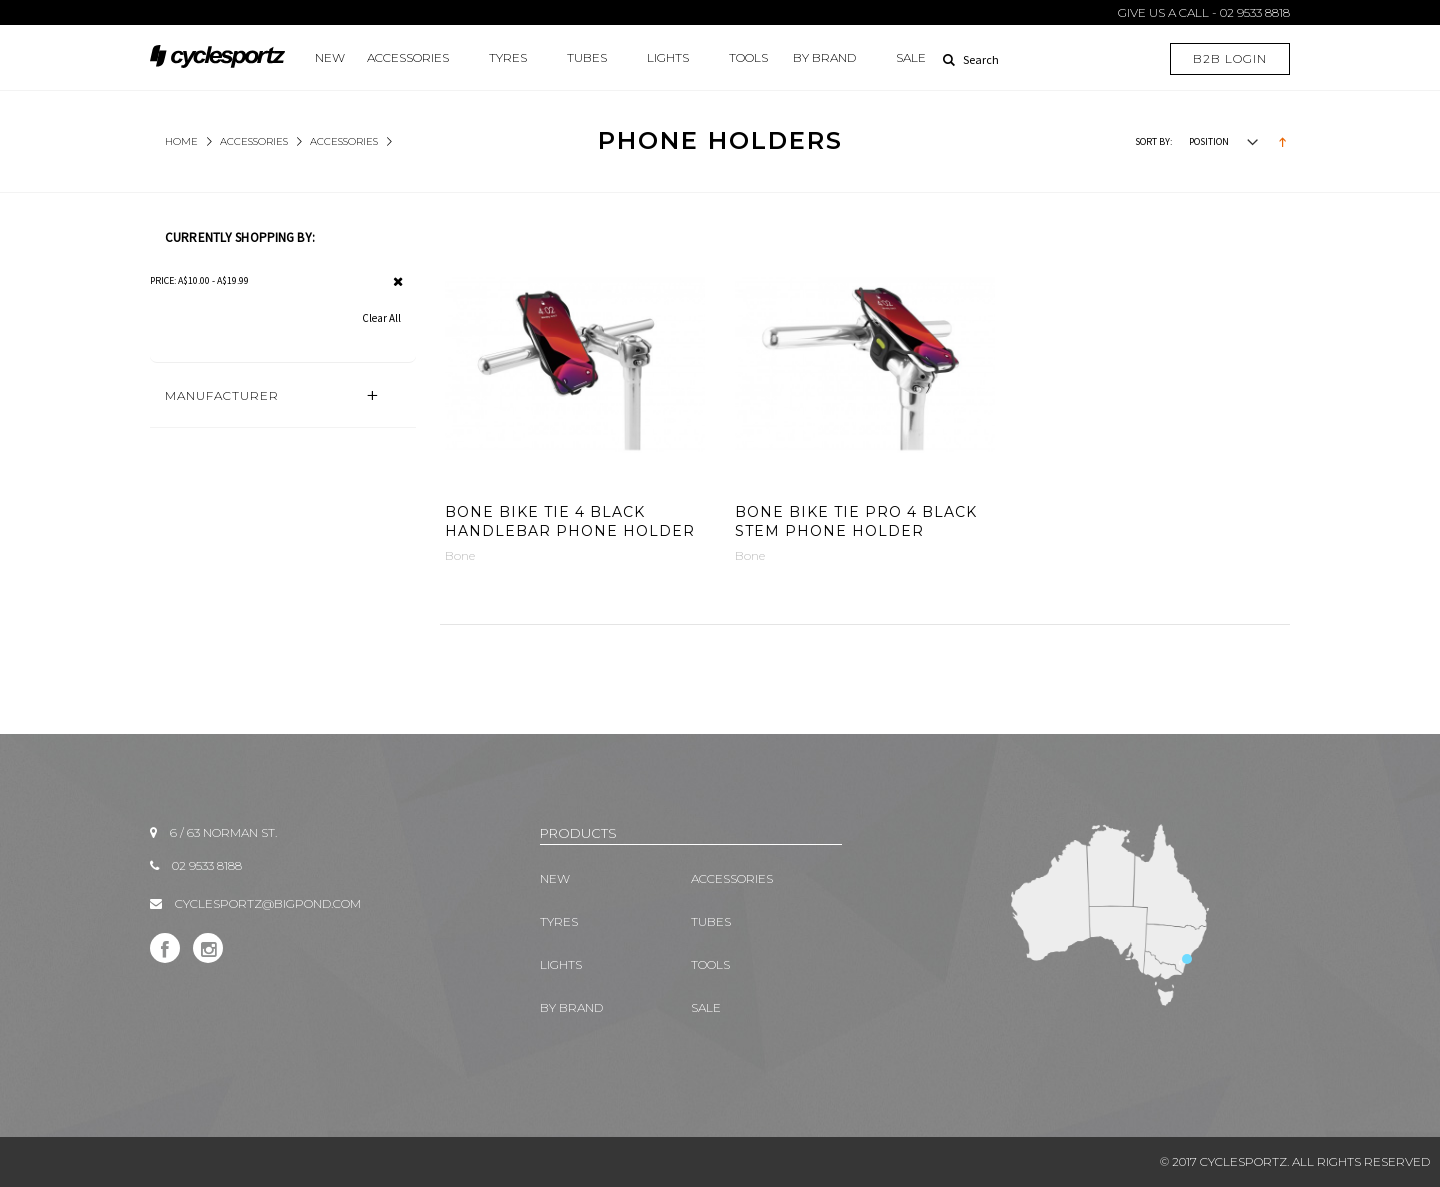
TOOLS (748, 57)
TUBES (587, 57)
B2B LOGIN (1230, 58)
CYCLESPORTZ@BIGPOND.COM (268, 903)
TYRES (508, 57)
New (330, 57)
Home (181, 141)
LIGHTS (668, 57)
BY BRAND (824, 57)
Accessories (344, 141)
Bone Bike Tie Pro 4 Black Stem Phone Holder (856, 521)
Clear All (381, 318)
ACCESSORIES (408, 57)
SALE (911, 57)
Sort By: (1153, 141)
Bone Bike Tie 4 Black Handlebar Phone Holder (570, 521)
